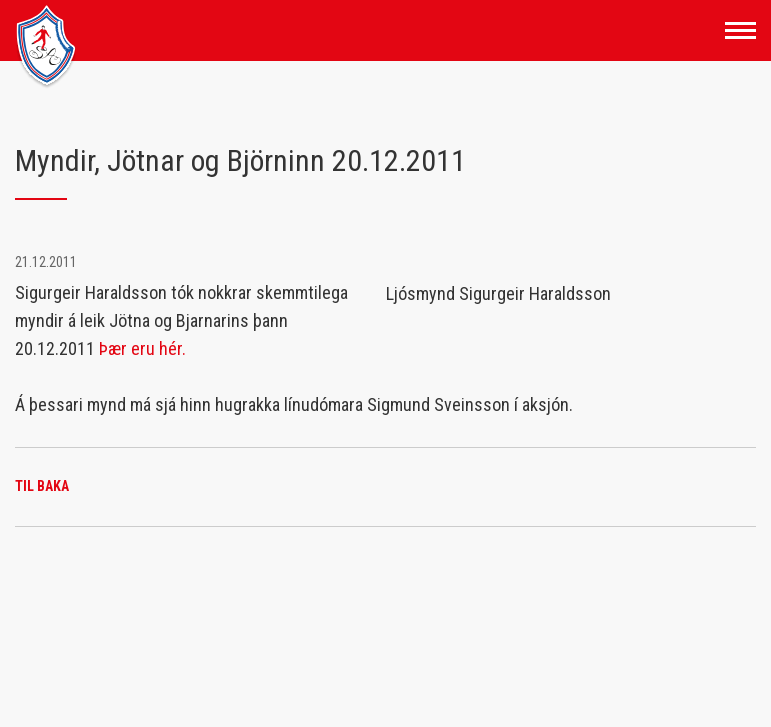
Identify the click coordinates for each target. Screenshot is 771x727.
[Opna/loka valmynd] (740, 30)
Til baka (42, 486)
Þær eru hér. (142, 348)
